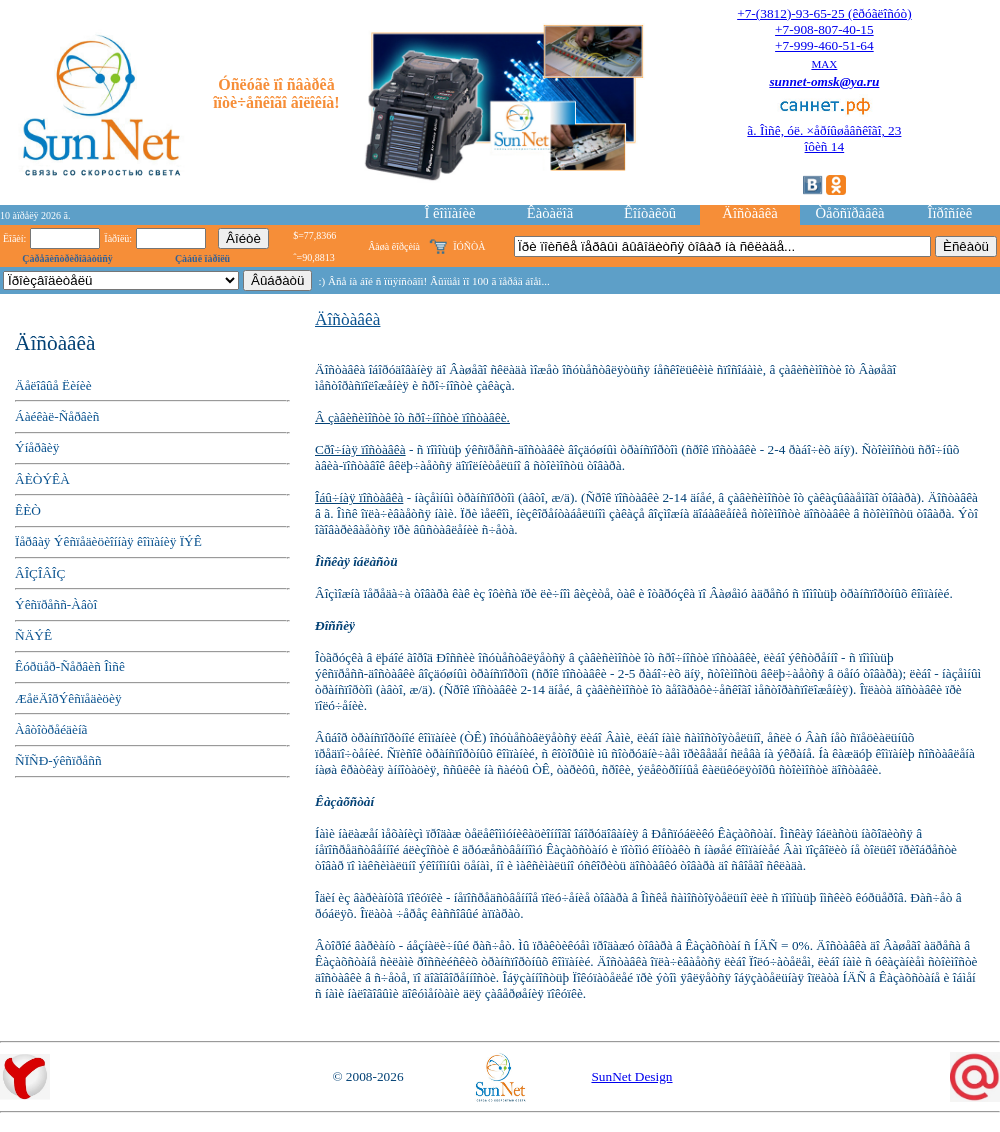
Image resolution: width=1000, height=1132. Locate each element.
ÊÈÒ (28, 510)
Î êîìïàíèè (450, 213)
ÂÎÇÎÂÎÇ (40, 573)
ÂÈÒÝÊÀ (42, 479)
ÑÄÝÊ (33, 635)
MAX (824, 64)
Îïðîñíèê (950, 213)
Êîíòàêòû (650, 213)
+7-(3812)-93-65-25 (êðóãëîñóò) (824, 13)
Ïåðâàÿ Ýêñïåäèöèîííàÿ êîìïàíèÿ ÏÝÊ (108, 541)
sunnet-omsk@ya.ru (824, 81)
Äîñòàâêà (749, 213)
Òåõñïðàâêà (849, 213)
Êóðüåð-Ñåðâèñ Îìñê (70, 666)
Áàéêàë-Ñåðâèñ (57, 416)
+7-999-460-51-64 (824, 45)
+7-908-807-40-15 (824, 29)
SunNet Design (631, 1076)
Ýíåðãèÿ (37, 447)
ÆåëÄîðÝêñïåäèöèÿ (68, 698)
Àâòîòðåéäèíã (51, 729)
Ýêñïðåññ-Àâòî (56, 604)
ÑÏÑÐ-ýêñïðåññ (58, 760)
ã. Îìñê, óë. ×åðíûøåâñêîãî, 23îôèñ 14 (824, 138)
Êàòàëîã (550, 213)
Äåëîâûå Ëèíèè (53, 385)
